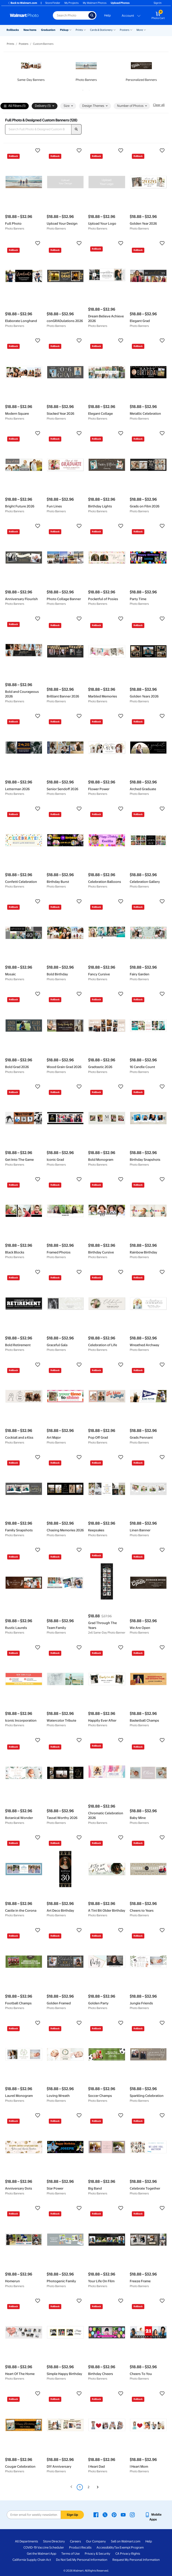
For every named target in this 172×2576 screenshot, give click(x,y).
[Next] (97, 2487)
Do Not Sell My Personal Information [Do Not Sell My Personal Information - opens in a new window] (81, 2560)
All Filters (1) (15, 106)
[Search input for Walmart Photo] (70, 15)
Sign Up (72, 2515)
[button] (23, 150)
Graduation (48, 29)
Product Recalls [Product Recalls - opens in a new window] (80, 2547)
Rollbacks (13, 29)
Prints (79, 29)
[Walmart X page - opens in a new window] (105, 2514)
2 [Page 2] (88, 2487)
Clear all (159, 105)
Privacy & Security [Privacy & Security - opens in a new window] (97, 2554)
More (140, 29)
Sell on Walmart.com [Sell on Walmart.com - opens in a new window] (125, 2541)
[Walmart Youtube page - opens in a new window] (123, 2514)
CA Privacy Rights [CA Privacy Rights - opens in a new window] (127, 2554)
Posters (124, 29)
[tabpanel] (31, 70)
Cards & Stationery (101, 29)
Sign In (157, 2)
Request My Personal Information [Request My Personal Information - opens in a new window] (136, 2560)
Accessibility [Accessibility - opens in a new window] (105, 2547)
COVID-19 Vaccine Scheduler (43, 2547)
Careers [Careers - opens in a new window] (75, 2541)
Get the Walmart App (41, 2554)
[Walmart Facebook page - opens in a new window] (95, 2514)
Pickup (64, 29)
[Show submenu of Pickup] (70, 29)
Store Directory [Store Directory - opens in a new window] (54, 2541)
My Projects (71, 2)
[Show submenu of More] (144, 29)
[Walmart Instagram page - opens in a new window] (132, 2514)
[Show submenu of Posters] (131, 29)
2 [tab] (88, 89)
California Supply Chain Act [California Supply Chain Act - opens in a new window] (31, 2560)
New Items (29, 29)
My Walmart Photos (94, 2)
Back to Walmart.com (22, 2)
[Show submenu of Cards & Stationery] (114, 29)
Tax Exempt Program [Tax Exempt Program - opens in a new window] (129, 2547)
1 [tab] (82, 89)
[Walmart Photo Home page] (27, 15)
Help (107, 15)
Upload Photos (120, 2)
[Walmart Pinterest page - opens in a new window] (114, 2514)
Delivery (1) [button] (44, 106)
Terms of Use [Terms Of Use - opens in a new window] (70, 2554)
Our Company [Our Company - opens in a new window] (96, 2541)
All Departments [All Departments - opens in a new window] (26, 2541)
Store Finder (52, 2)
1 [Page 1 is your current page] (79, 2487)
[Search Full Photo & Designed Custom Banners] (38, 129)
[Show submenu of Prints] (84, 29)
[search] (76, 129)
